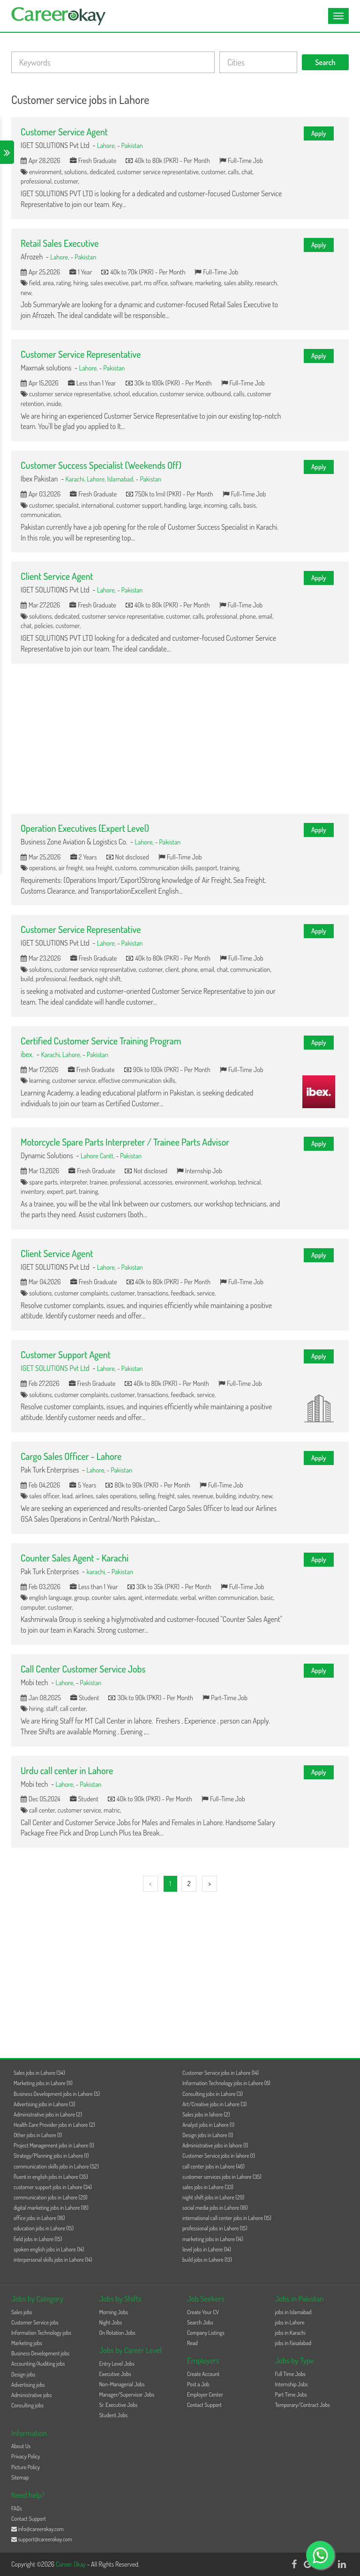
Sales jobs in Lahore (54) (39, 2072)
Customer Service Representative (81, 354)
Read (192, 2343)
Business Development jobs (40, 2353)
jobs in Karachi (290, 2332)
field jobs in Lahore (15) (38, 2239)
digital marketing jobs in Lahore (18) (51, 2207)
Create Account (203, 2373)
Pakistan (132, 145)
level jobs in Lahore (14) (206, 2249)
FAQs (16, 2508)
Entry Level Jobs (117, 2363)
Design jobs (23, 2374)
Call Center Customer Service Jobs (83, 1669)
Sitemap (20, 2477)
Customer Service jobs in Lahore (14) (220, 2072)
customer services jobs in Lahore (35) (222, 2176)
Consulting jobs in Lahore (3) (212, 2093)
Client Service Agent (57, 576)
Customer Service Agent (64, 132)
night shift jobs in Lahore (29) (213, 2197)
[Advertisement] (180, 738)
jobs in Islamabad (293, 2312)
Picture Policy (25, 2467)
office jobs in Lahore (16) (39, 2217)
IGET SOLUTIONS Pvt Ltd (55, 1368)
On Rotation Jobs (117, 2332)
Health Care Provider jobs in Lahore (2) (54, 2124)
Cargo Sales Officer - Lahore (71, 1456)
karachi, (96, 1571)
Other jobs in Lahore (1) (38, 2135)
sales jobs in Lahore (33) (207, 2187)
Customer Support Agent (66, 1354)
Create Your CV (203, 2312)
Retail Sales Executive (59, 243)
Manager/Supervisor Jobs (127, 2394)
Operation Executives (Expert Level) (85, 828)
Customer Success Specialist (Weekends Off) (101, 465)
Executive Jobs (115, 2373)
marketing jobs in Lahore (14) (212, 2239)
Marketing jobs (26, 2343)
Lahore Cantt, (98, 1155)
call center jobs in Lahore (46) (213, 2166)
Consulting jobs (27, 2405)
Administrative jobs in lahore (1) (215, 2145)
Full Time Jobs (290, 2373)
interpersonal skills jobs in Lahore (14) (53, 2259)
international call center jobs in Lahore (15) (226, 2217)
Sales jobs (21, 2312)
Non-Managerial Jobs (122, 2384)
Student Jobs (113, 2415)
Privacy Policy (25, 2456)
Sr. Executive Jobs (118, 2404)
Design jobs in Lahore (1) (207, 2135)
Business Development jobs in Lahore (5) (57, 2093)
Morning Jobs (113, 2312)
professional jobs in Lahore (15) (214, 2228)
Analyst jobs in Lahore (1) (208, 2124)
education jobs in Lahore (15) (44, 2228)
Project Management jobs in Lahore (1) (54, 2145)
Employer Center (205, 2394)
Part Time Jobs (291, 2394)
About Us (20, 2446)
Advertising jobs (28, 2384)
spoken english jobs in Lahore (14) (49, 2249)
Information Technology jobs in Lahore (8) (226, 2083)
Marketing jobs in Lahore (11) (43, 2083)
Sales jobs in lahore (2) (206, 2114)
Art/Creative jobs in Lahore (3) (214, 2104)
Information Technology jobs (41, 2332)
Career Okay (71, 2564)
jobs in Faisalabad (293, 2343)
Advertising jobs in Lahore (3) (44, 2104)
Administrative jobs (31, 2394)
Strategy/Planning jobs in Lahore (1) (51, 2155)
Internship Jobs (291, 2384)
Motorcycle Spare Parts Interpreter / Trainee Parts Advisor (125, 1142)
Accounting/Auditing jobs (38, 2363)
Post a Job (198, 2384)
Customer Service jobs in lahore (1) (218, 2155)
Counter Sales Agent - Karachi (74, 1558)
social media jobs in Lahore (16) (215, 2207)
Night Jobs (110, 2322)
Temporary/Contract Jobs (302, 2404)
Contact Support (204, 2404)
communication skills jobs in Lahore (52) (56, 2166)
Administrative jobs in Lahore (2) (48, 2114)
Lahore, (107, 145)
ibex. (27, 1054)
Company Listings (206, 2332)
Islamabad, (121, 478)
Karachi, (76, 478)
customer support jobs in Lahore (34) (53, 2187)
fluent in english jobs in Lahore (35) (51, 2176)
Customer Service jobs (35, 2322)
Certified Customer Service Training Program (101, 1041)
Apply (318, 133)
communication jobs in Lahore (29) (50, 2197)
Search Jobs (200, 2322)
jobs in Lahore (290, 2322)
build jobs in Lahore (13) (207, 2259)
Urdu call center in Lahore (67, 1770)
